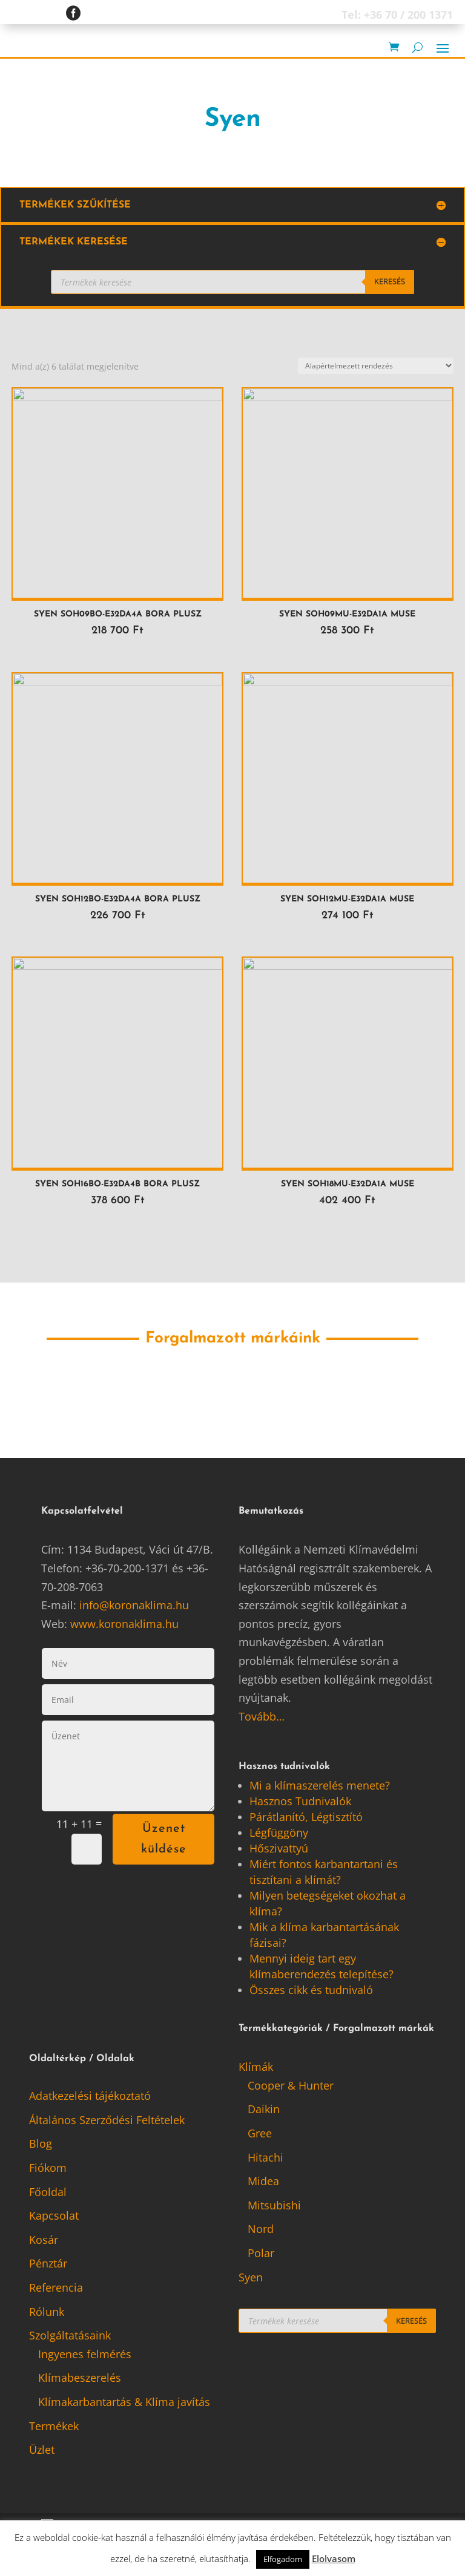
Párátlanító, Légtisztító (306, 1818)
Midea (263, 2183)
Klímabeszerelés (79, 2379)
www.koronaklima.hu (124, 1625)
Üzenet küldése (163, 1841)
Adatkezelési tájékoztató (90, 2097)
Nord (261, 2230)
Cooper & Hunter (291, 2086)
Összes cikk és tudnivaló (311, 1991)
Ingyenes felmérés (84, 2355)
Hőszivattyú (278, 1850)
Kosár (43, 2241)
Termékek (54, 2427)
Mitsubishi (274, 2206)
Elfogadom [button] (282, 2559)
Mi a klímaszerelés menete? (319, 1787)
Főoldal (48, 2193)
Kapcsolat (54, 2217)
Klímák (256, 2068)
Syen (251, 2278)
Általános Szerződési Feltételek (107, 2121)
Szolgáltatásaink (70, 2337)
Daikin (264, 2111)
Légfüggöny (278, 1834)
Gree (260, 2135)
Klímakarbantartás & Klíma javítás (124, 2403)
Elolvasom (333, 2558)
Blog (40, 2145)
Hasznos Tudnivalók (300, 1803)
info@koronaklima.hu (134, 1607)
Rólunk (46, 2313)
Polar (261, 2254)
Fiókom (48, 2169)
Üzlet (41, 2451)
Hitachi (265, 2158)
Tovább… (262, 1717)
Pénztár (48, 2265)
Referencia (56, 2289)
